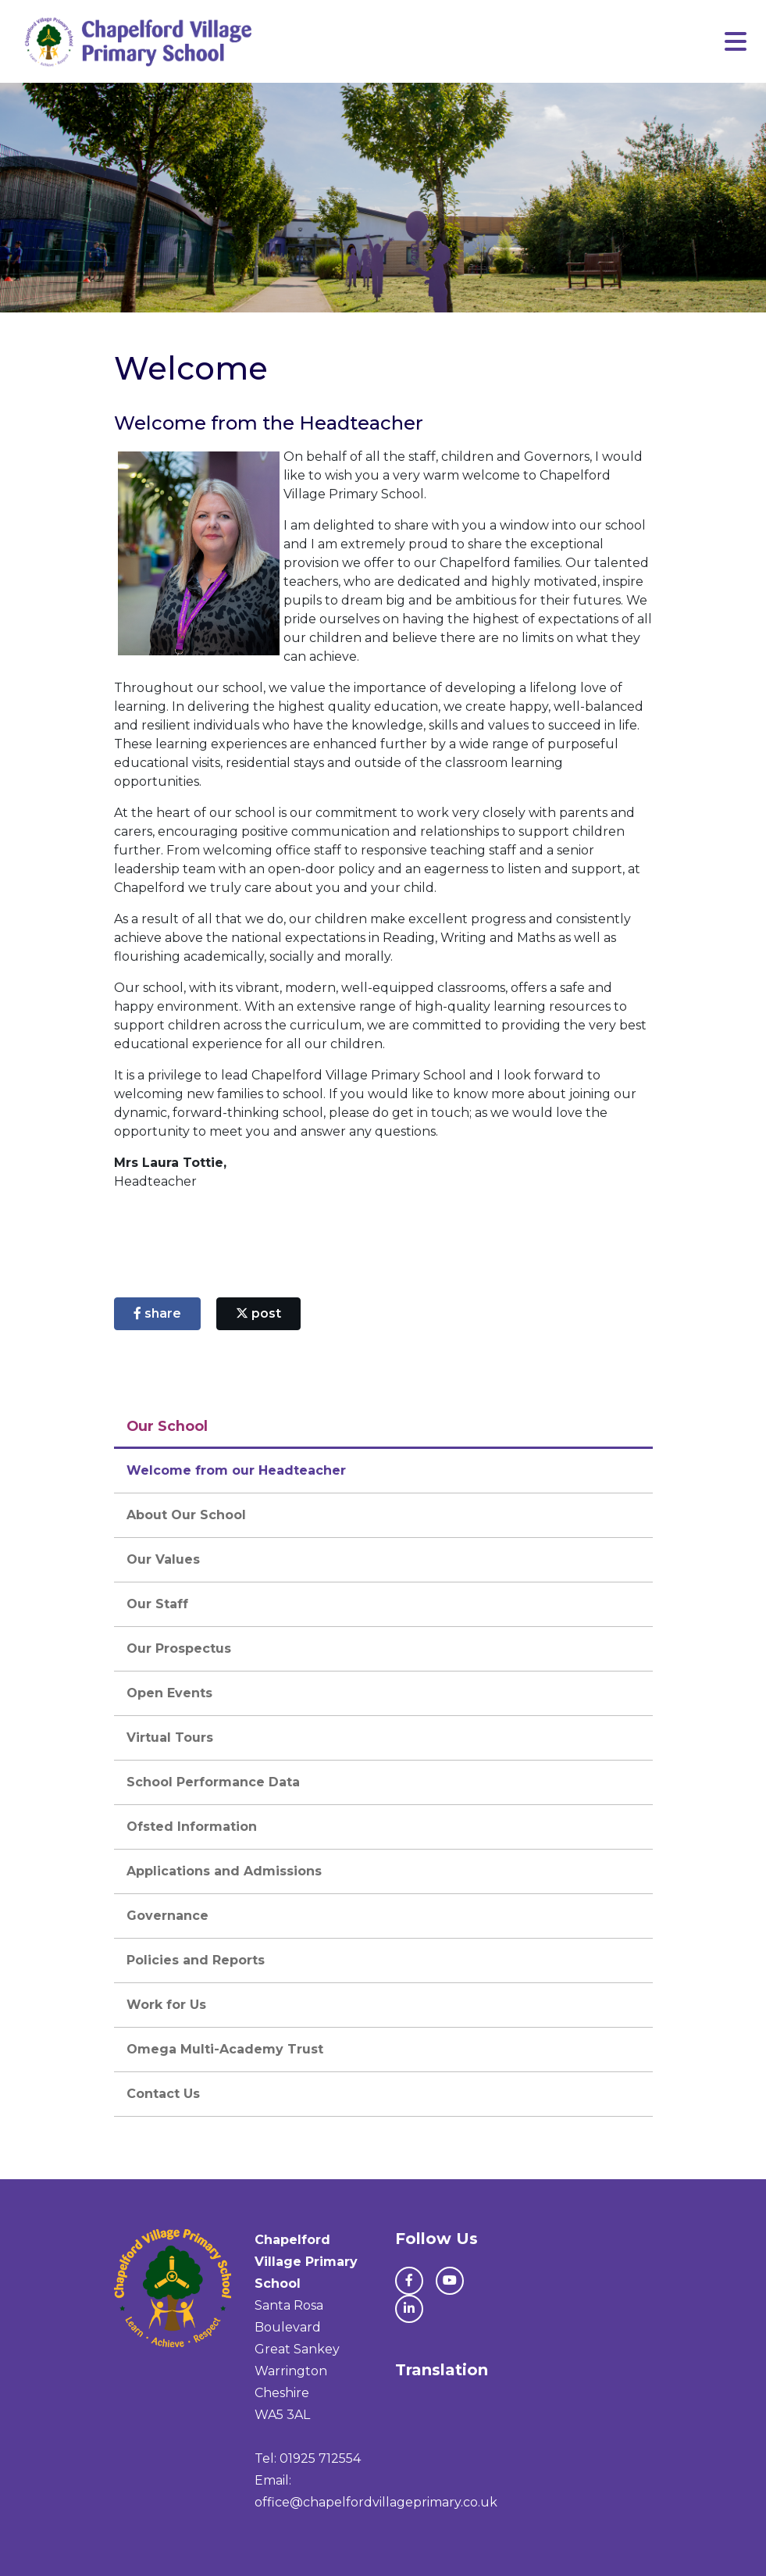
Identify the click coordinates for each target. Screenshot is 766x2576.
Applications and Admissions (224, 1871)
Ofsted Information (191, 1826)
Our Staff (157, 1604)
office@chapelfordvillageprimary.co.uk (376, 2502)
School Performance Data (213, 1782)
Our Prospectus (178, 1648)
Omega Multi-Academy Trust (224, 2049)
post (258, 1313)
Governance (167, 1915)
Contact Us (163, 2093)
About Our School (186, 1514)
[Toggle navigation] (735, 41)
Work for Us (166, 2004)
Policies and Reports (195, 1960)
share (157, 1313)
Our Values (163, 1559)
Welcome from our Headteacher (236, 1470)
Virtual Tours (169, 1737)
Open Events (169, 1693)
